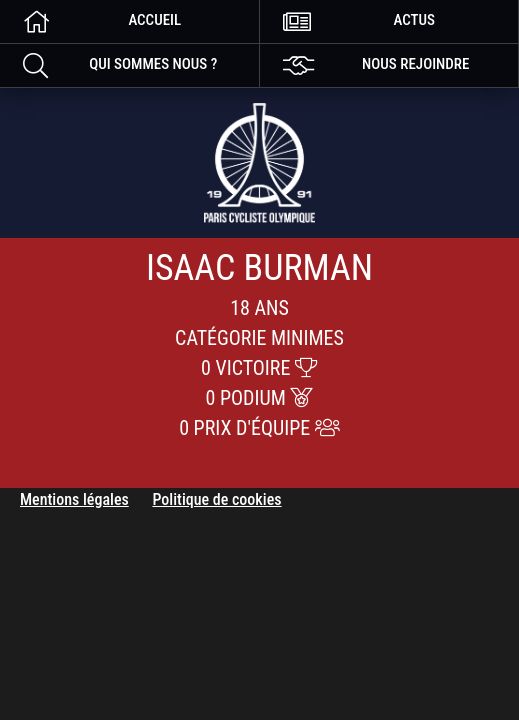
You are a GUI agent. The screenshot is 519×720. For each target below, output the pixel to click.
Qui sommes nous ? (108, 64)
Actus (347, 20)
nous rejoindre (365, 64)
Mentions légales (74, 499)
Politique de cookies (216, 499)
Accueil (90, 20)
